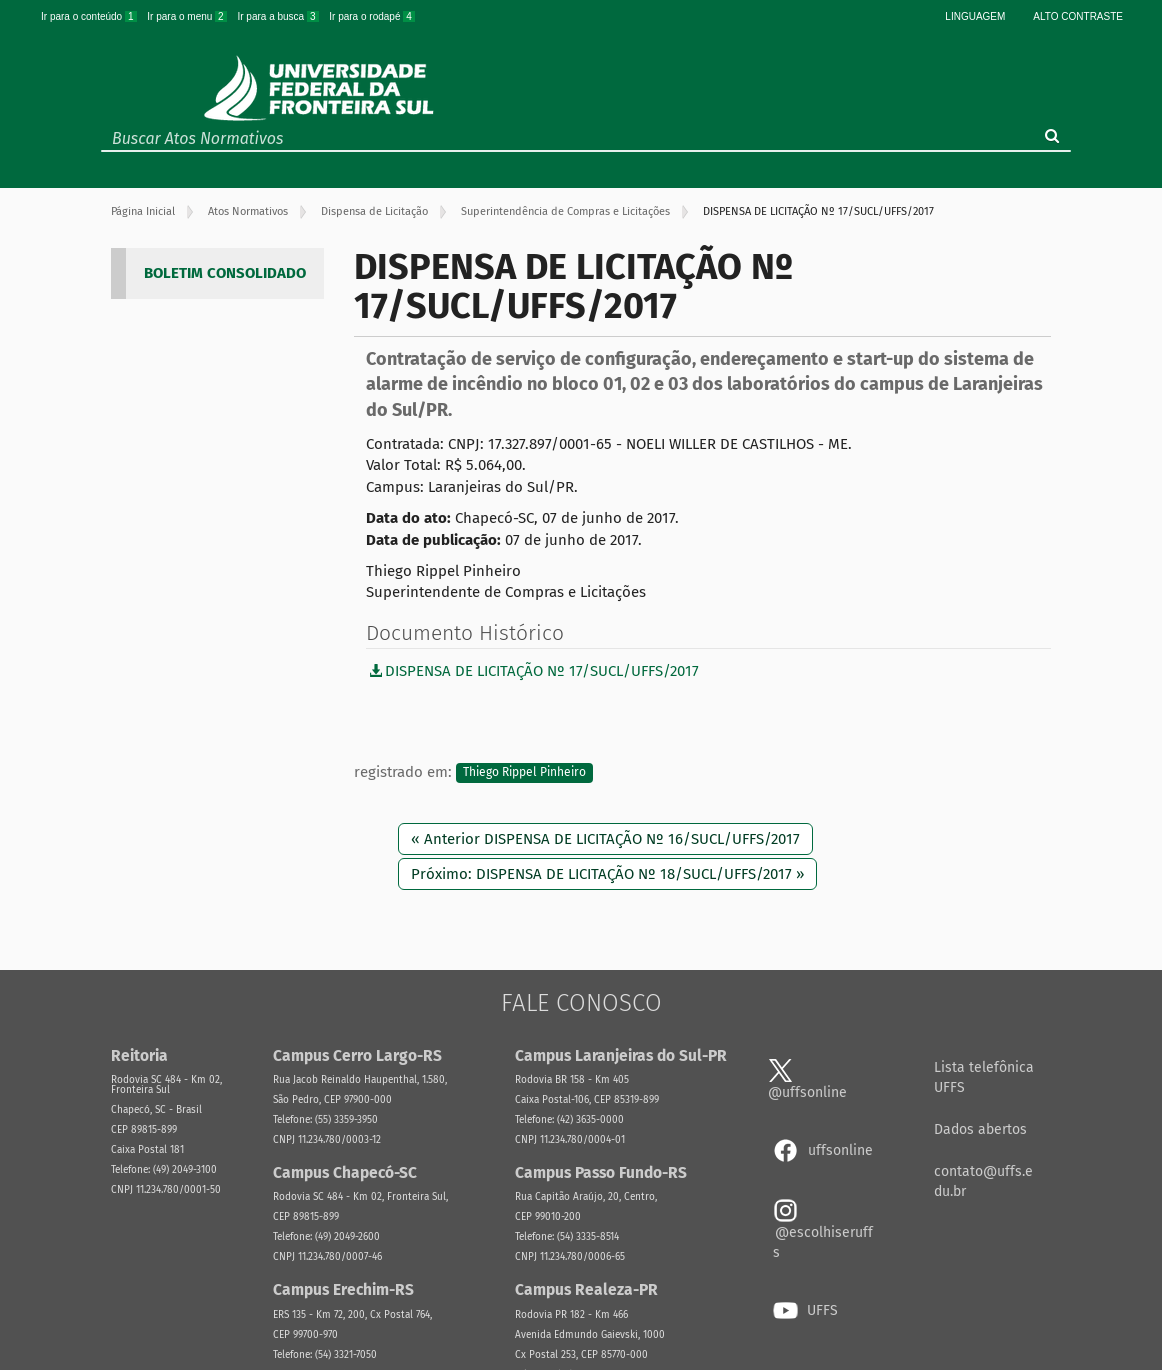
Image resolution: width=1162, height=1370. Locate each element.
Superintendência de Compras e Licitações (565, 211)
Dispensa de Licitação (374, 211)
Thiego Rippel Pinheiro (524, 773)
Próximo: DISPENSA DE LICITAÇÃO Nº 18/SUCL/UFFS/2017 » (607, 874)
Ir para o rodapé (372, 16)
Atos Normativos (248, 211)
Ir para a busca (279, 16)
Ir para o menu (188, 16)
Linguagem (975, 16)
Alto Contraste (1078, 16)
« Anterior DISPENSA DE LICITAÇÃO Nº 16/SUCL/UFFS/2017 (605, 839)
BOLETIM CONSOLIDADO (225, 273)
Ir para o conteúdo (90, 16)
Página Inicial (143, 211)
